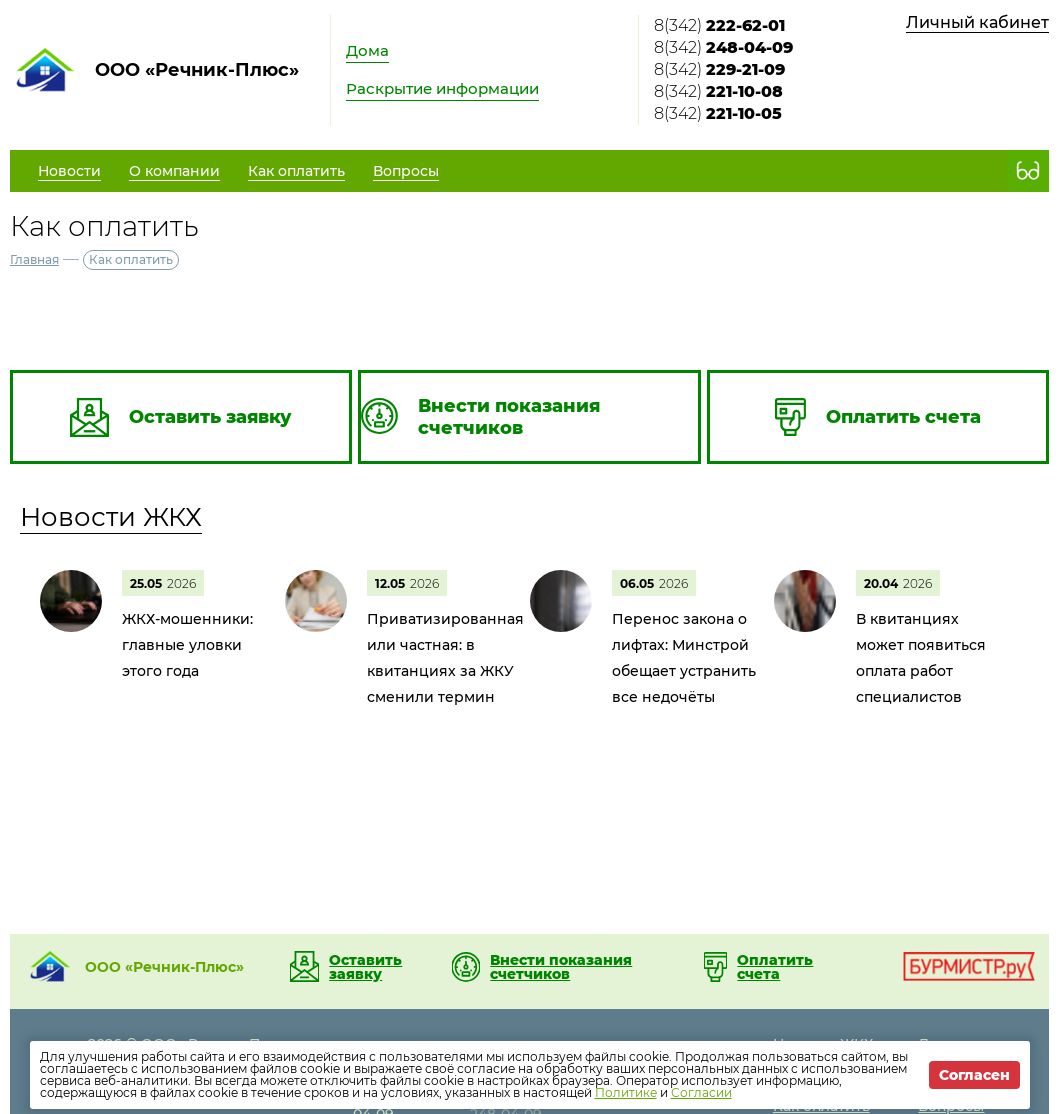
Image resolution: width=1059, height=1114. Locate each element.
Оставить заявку (365, 967)
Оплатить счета (775, 967)
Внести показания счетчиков (561, 967)
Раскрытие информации (442, 88)
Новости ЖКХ (111, 517)
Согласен (974, 1075)
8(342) (719, 25)
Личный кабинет (977, 22)
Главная (34, 259)
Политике (626, 1092)
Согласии (701, 1092)
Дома (367, 50)
